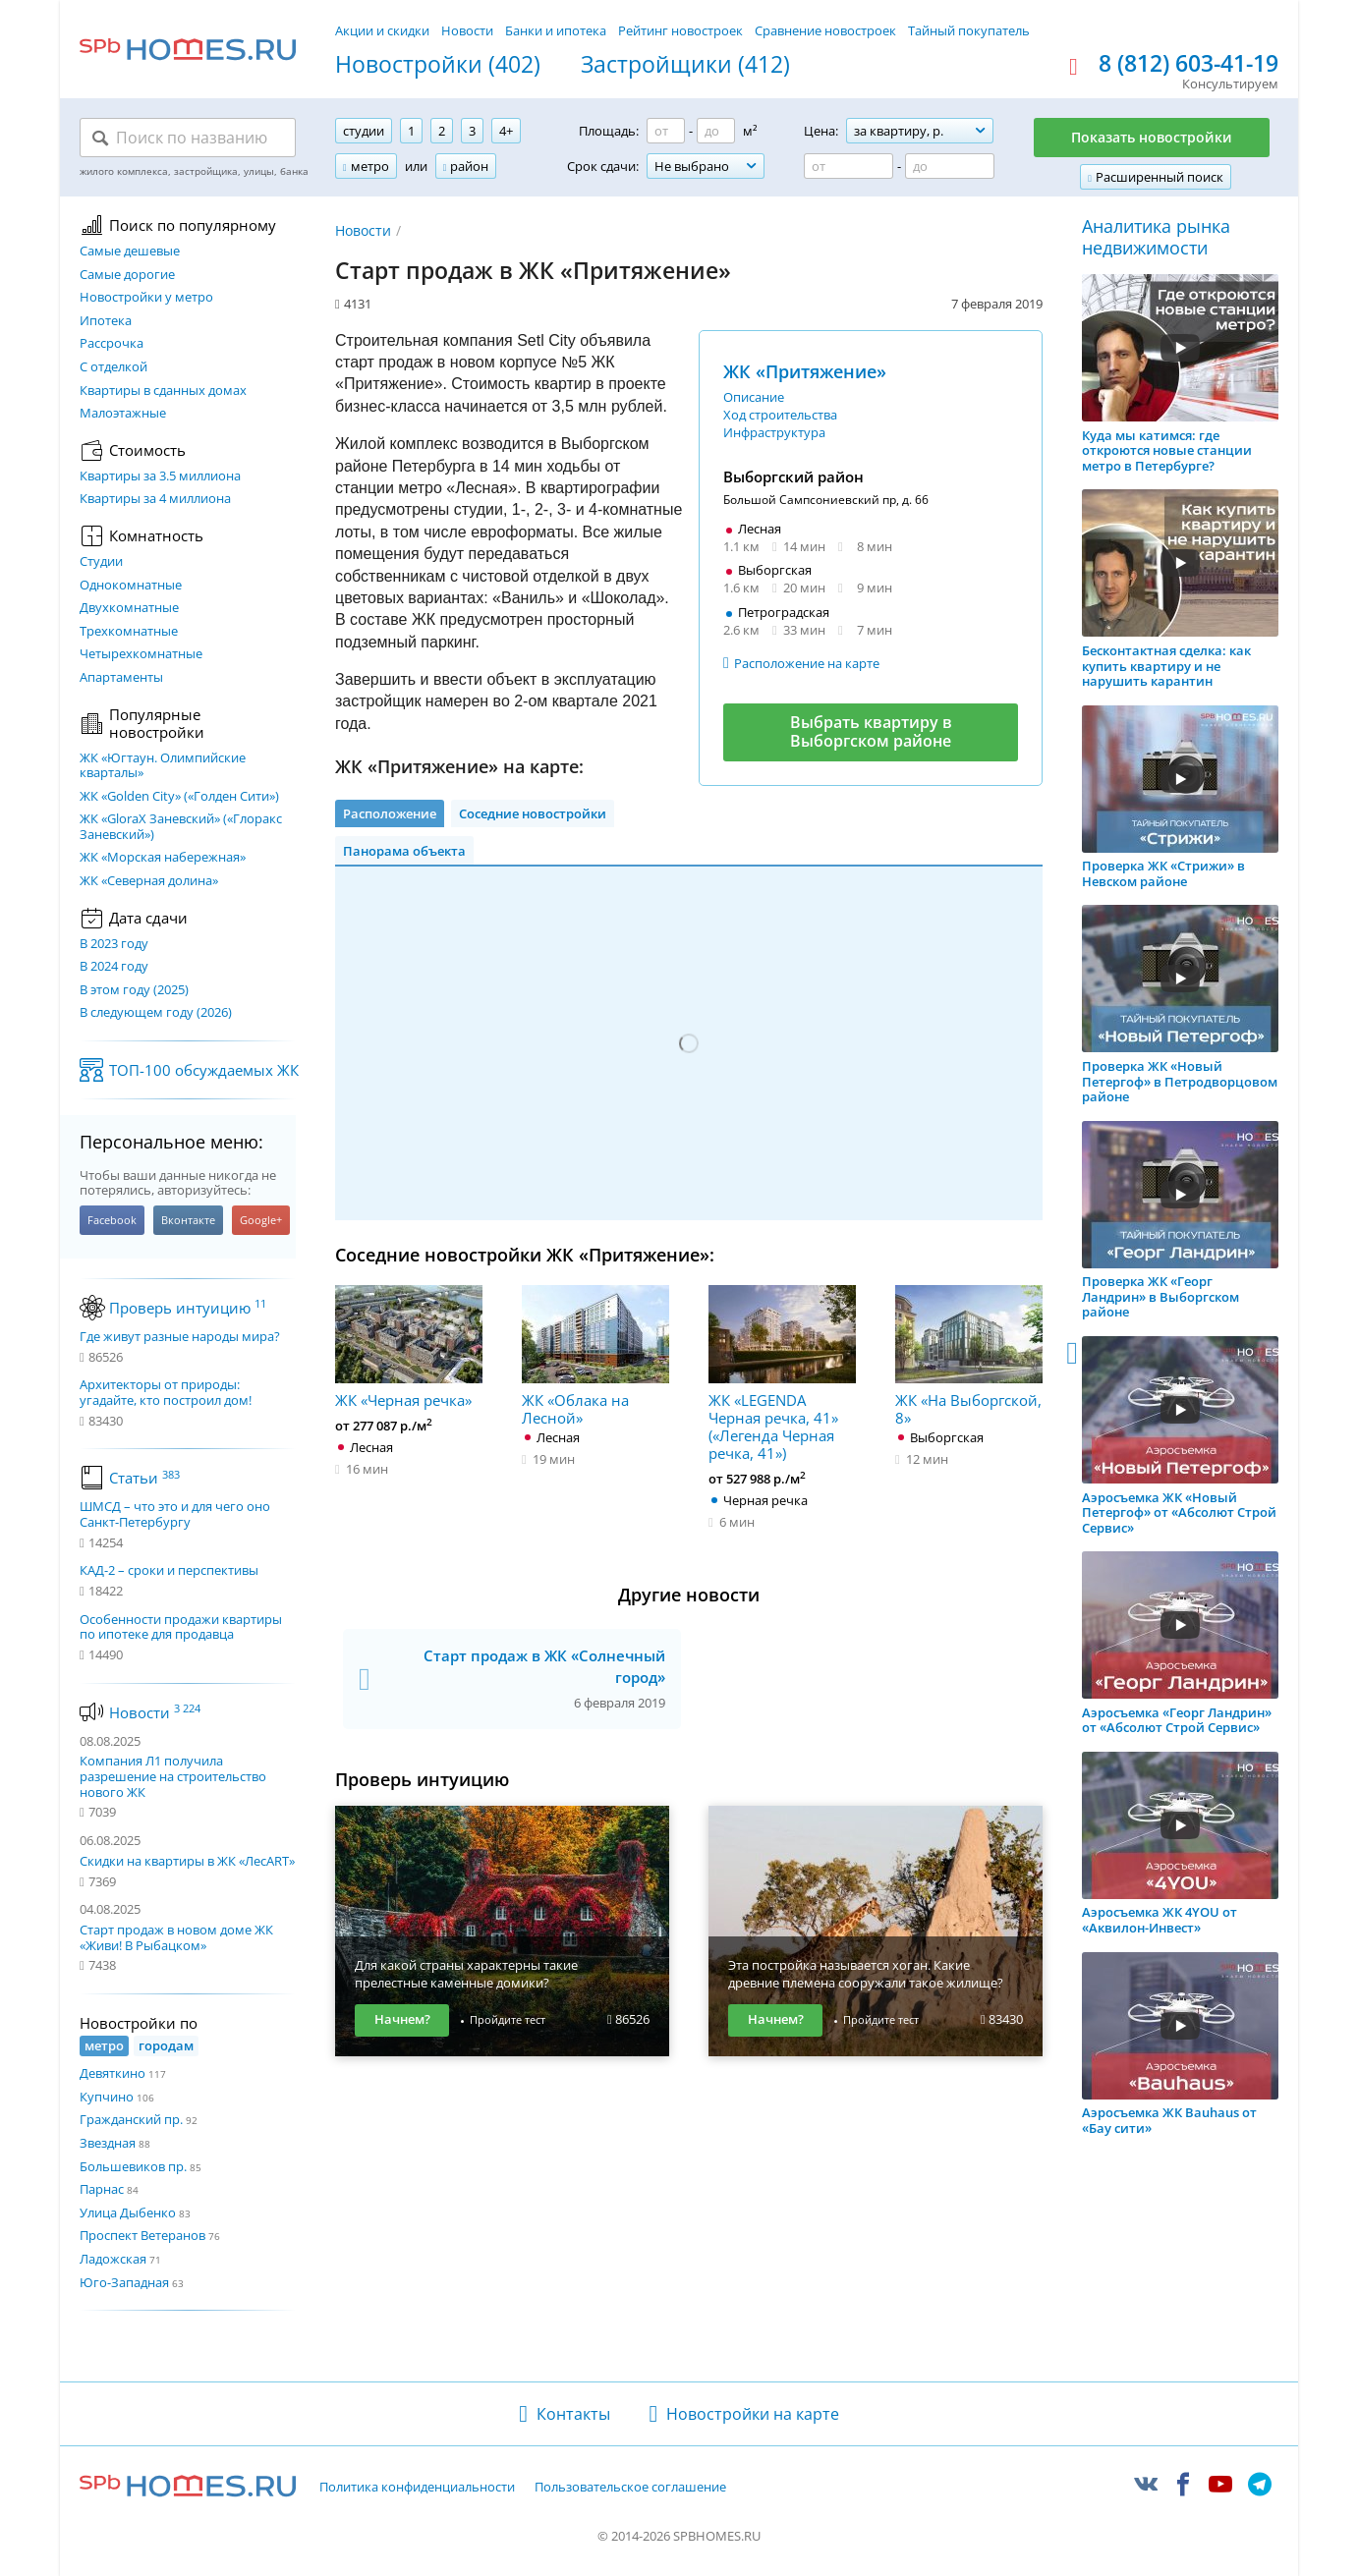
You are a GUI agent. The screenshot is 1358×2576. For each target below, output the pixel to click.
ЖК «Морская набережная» (163, 858)
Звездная (108, 2143)
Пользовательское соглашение (630, 2487)
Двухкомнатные (129, 608)
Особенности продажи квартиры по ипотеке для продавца (181, 1627)
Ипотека (106, 321)
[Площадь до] (716, 130)
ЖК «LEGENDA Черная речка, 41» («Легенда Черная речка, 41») (782, 1373)
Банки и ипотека (555, 30)
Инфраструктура (774, 432)
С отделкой (113, 367)
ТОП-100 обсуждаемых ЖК (204, 1070)
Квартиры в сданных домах (163, 391)
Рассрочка (111, 344)
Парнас (102, 2189)
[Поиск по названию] (188, 137)
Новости (467, 30)
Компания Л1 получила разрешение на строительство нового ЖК (173, 1776)
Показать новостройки (1151, 137)
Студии (101, 562)
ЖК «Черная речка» (408, 1347)
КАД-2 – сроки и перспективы (169, 1571)
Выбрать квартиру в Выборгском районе (871, 731)
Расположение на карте (806, 663)
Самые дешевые (130, 251)
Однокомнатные (131, 585)
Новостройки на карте (752, 2414)
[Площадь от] (666, 130)
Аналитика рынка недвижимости (1156, 237)
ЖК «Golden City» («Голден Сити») (179, 797)
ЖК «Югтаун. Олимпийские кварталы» (163, 766)
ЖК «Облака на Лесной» (595, 1356)
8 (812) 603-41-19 (1188, 64)
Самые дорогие (127, 275)
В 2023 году (114, 944)
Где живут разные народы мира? (180, 1337)
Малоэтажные (123, 413)
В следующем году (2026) (156, 1013)
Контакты (573, 2414)
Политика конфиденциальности (417, 2487)
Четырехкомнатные (141, 654)
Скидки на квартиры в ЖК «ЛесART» (187, 1861)
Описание (753, 397)
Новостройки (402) (437, 65)
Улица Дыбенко (128, 2212)
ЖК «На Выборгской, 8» (969, 1356)
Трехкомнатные (129, 632)
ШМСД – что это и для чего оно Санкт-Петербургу (175, 1514)
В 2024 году (114, 967)
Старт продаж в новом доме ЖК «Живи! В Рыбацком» (176, 1937)
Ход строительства (780, 414)
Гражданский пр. (131, 2119)
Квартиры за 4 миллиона (155, 499)
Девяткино (112, 2073)
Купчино (107, 2096)
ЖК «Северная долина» (149, 881)
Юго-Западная (124, 2282)
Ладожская (113, 2259)
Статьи (144, 1477)
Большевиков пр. (133, 2166)
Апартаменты (121, 678)
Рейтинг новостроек (680, 30)
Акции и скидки (382, 30)
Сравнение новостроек (825, 30)
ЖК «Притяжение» (804, 371)
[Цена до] (949, 166)
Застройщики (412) (685, 65)
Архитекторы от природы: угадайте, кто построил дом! (166, 1392)
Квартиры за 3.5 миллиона (160, 476)
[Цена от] (848, 166)
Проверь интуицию (187, 1307)
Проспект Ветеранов (142, 2235)
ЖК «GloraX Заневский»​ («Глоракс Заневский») (181, 827)
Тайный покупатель (969, 30)
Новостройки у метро (146, 298)
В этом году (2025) (134, 990)
